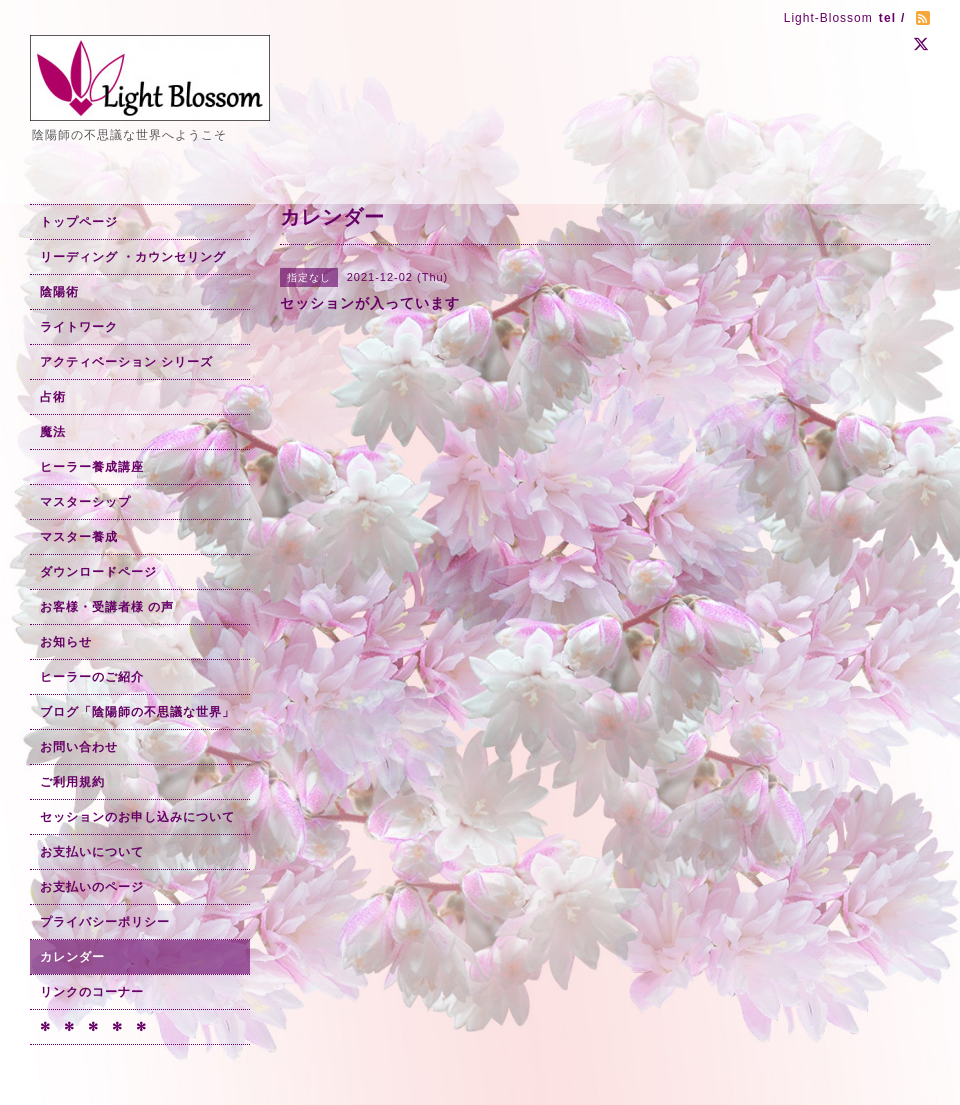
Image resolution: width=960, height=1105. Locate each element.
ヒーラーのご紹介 (92, 677)
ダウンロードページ (98, 572)
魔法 (53, 432)
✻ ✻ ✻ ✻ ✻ (93, 1027)
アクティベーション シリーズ (126, 362)
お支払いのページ (92, 887)
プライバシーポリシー (105, 922)
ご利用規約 (72, 782)
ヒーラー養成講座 (92, 467)
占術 (53, 397)
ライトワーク (79, 327)
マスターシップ (85, 502)
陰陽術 (59, 292)
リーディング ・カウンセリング (133, 257)
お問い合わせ (79, 747)
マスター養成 (79, 537)
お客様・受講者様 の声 (107, 607)
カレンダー (72, 957)
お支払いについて (92, 852)
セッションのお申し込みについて (137, 817)
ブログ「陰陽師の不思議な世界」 (137, 712)
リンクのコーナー (92, 992)
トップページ (79, 222)
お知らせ (66, 642)
